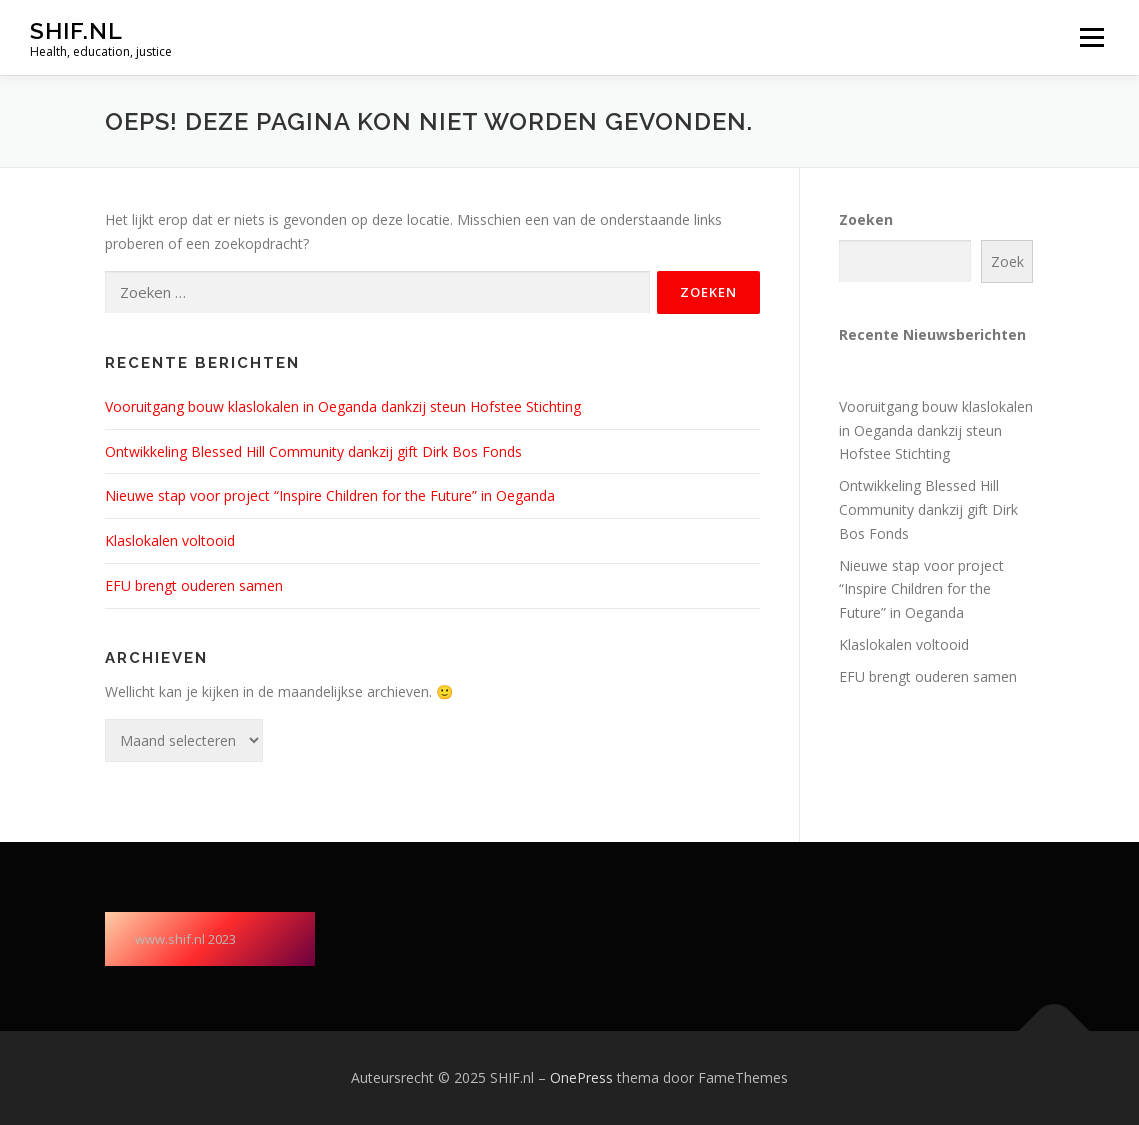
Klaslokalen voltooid (170, 540)
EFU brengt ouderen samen (194, 585)
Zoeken (866, 219)
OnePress (581, 1077)
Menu (1091, 37)
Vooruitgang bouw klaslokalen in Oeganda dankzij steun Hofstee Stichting (343, 406)
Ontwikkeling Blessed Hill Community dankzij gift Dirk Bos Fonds (313, 451)
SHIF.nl (76, 30)
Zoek (1007, 261)
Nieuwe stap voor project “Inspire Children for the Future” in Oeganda (330, 495)
